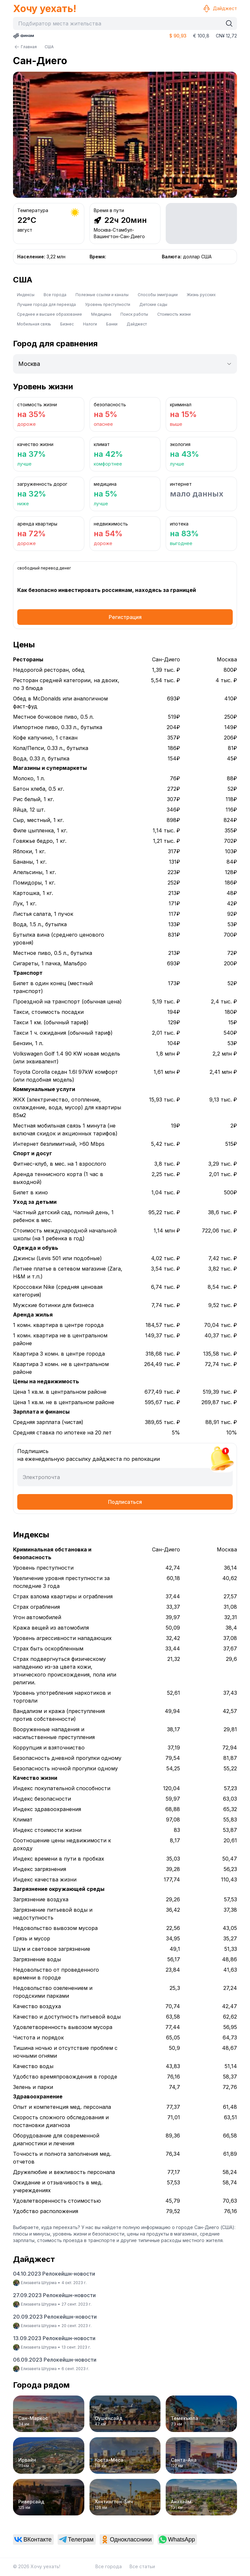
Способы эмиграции (158, 294)
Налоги (90, 324)
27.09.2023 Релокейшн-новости (54, 2295)
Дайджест (219, 8)
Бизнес (67, 324)
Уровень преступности (107, 304)
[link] (33, 2539)
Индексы (26, 294)
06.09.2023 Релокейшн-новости (54, 2359)
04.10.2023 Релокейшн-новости (54, 2273)
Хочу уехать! (44, 8)
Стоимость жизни (174, 314)
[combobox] (119, 23)
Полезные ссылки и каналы (102, 294)
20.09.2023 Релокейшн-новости (55, 2316)
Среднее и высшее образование (49, 314)
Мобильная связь (34, 324)
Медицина (101, 314)
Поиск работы (134, 314)
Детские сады (153, 304)
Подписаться (125, 1502)
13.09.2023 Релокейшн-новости (54, 2338)
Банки (112, 324)
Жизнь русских (201, 294)
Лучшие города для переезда (46, 304)
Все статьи (142, 2566)
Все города (55, 294)
